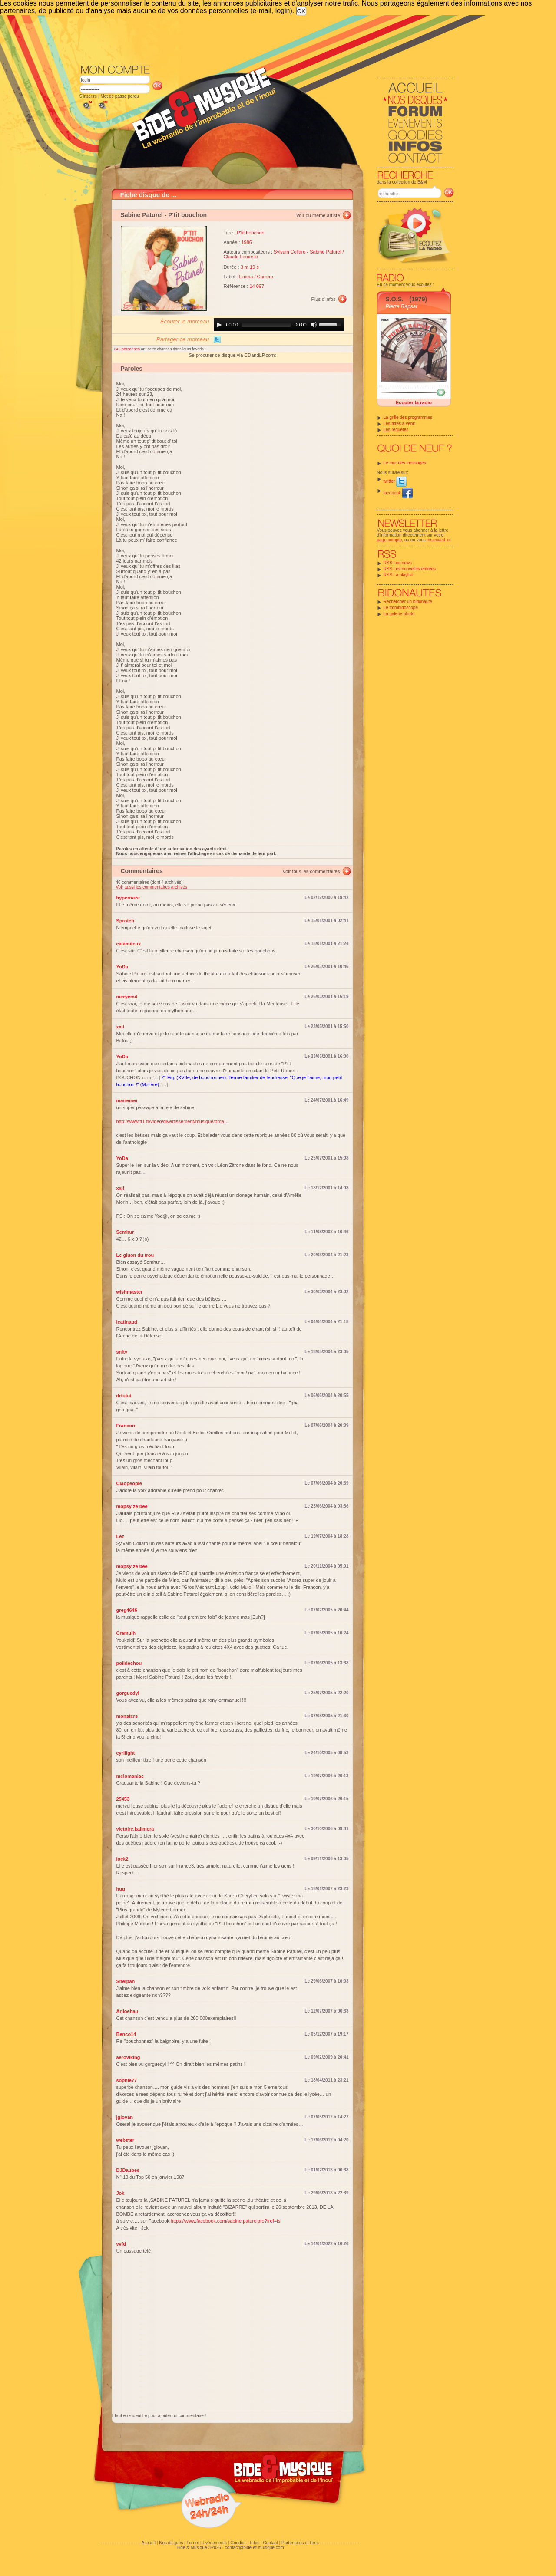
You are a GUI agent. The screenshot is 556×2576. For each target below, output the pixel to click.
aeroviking (128, 2057)
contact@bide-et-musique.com (254, 2547)
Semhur (125, 1232)
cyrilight (125, 1753)
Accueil (149, 2542)
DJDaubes (128, 2170)
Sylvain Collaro (289, 251)
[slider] (266, 325)
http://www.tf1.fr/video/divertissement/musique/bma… (172, 1121)
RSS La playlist (398, 575)
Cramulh (126, 1633)
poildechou (129, 1663)
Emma (246, 276)
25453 (123, 1799)
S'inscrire (88, 96)
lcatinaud (126, 1321)
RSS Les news (398, 562)
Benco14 (126, 2034)
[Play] (219, 324)
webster (125, 2140)
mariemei (126, 1100)
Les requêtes (396, 429)
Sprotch (125, 920)
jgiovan (124, 2117)
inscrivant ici (438, 539)
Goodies (238, 2542)
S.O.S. (395, 299)
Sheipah (125, 1981)
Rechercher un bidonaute (408, 601)
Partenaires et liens (300, 2542)
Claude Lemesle (241, 256)
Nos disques (171, 2542)
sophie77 (126, 2080)
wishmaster (129, 1292)
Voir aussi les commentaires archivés (152, 887)
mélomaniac (130, 1776)
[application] (279, 324)
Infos (255, 2542)
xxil (120, 1026)
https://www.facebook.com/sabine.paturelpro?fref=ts (226, 2221)
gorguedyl (127, 1693)
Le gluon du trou (135, 1255)
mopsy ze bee (132, 1506)
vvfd (121, 2244)
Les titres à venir (399, 423)
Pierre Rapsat (401, 306)
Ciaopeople (129, 1483)
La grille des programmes (408, 417)
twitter (395, 481)
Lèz (120, 1536)
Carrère (265, 276)
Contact (270, 2542)
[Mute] (313, 324)
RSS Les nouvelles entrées (410, 569)
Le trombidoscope (401, 607)
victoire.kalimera (135, 1829)
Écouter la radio (414, 402)
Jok (120, 2193)
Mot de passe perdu (119, 96)
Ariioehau (127, 2011)
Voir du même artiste (318, 215)
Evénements (214, 2542)
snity (122, 1351)
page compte (389, 539)
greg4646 (126, 1610)
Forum (192, 2542)
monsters (127, 1716)
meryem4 (126, 996)
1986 (247, 242)
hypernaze (128, 897)
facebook (398, 493)
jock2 (122, 1858)
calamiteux (128, 943)
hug (120, 1888)
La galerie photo (399, 613)
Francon (125, 1425)
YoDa (122, 966)
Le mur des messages (405, 463)
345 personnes (127, 349)
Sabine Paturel (142, 214)
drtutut (124, 1395)
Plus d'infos (323, 299)
